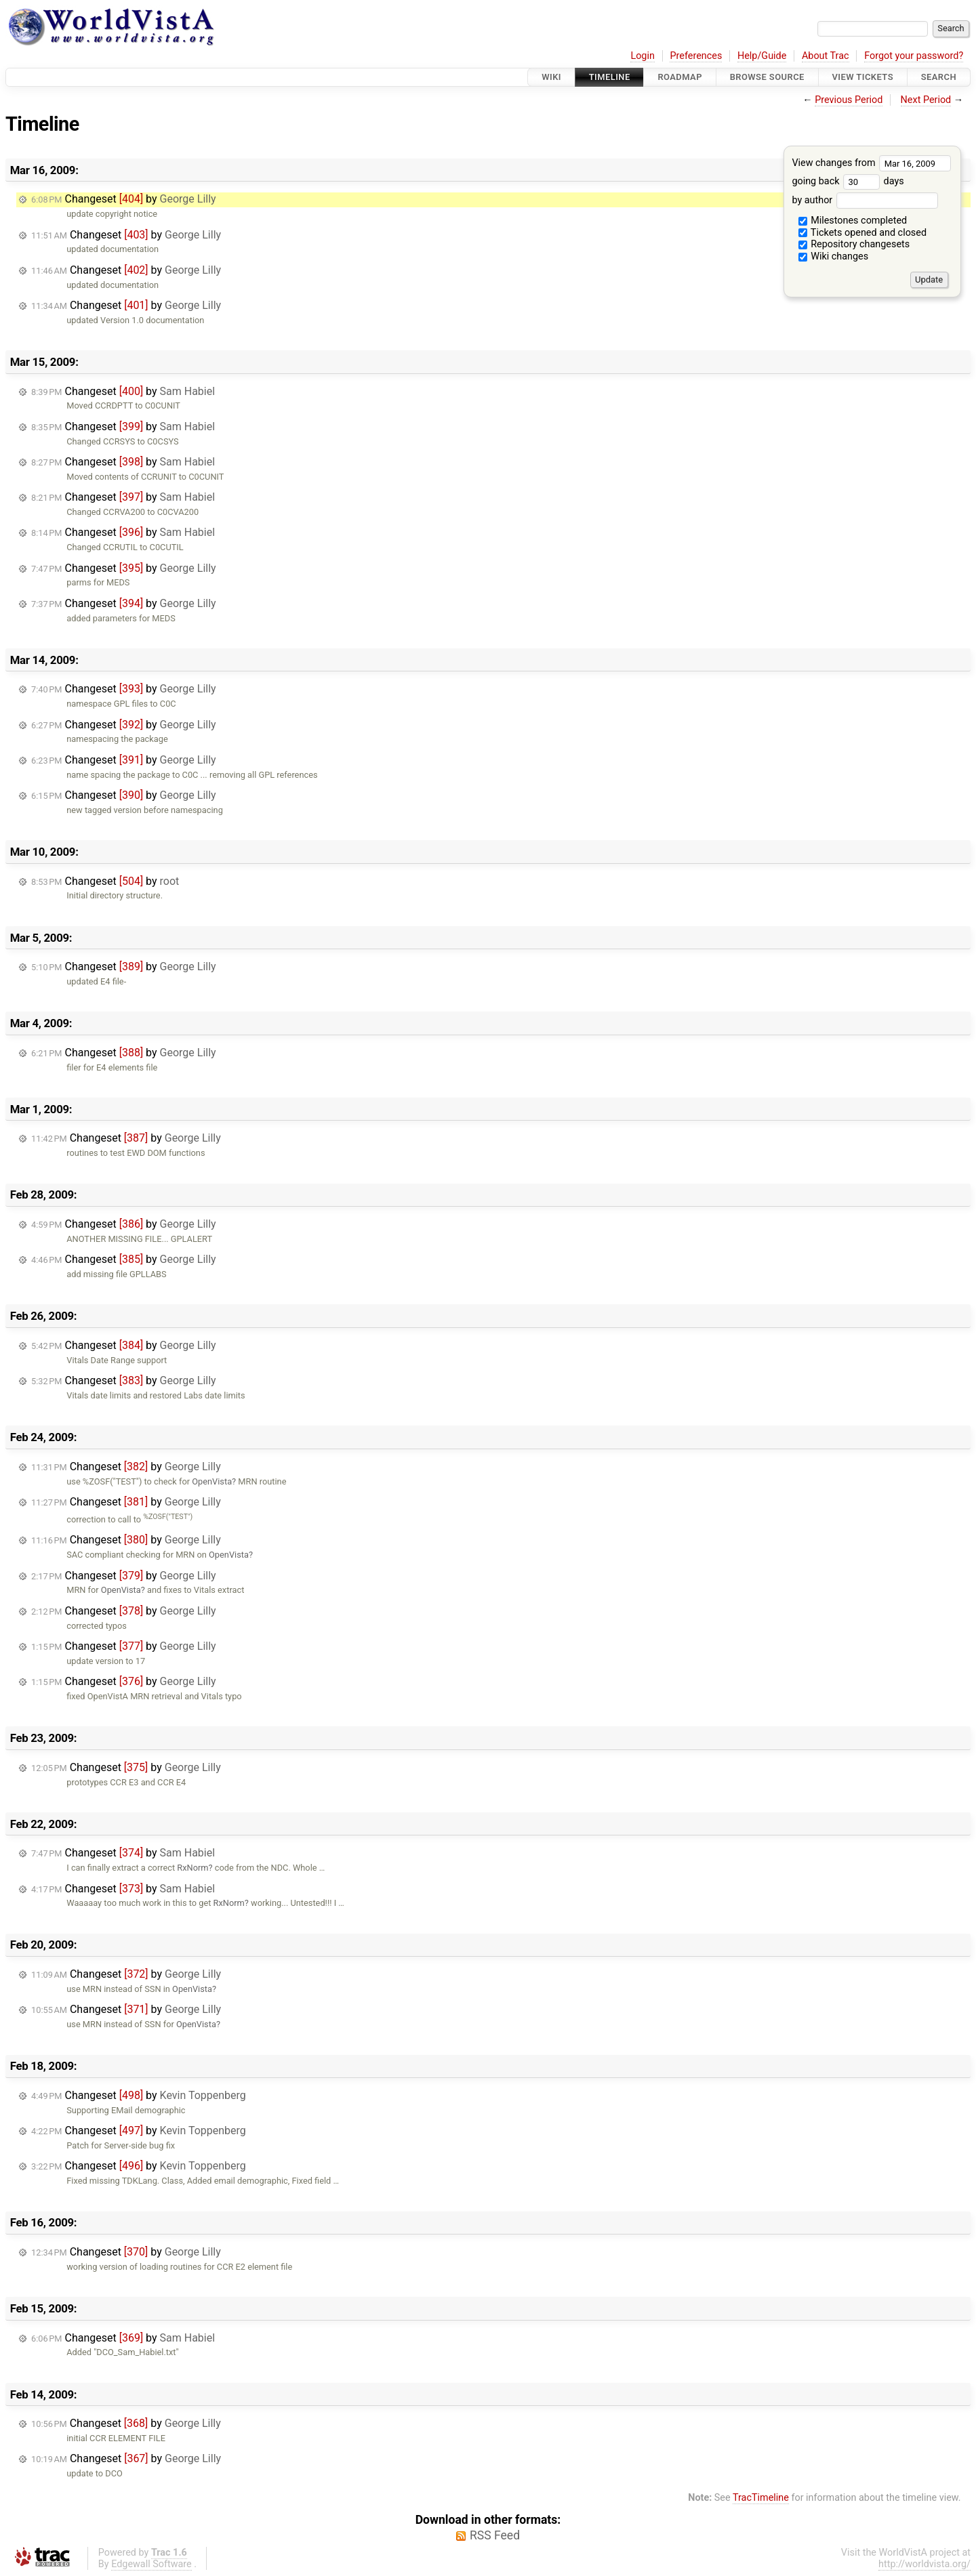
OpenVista (212, 1481)
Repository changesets (854, 244)
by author (864, 200)
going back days (847, 181)
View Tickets (862, 77)
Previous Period (848, 100)
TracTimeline (761, 2498)
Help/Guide (761, 56)
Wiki (551, 77)
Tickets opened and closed (862, 232)
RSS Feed (495, 2535)
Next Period (926, 100)
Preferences (696, 56)
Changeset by (123, 198)
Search (938, 77)
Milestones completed (853, 220)
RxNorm (192, 1868)
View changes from (871, 163)
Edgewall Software (151, 2564)
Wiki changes (833, 256)
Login (642, 56)
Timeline (609, 77)
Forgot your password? (913, 56)
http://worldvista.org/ (924, 2564)
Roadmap (679, 77)
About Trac (825, 56)
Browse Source (767, 77)
